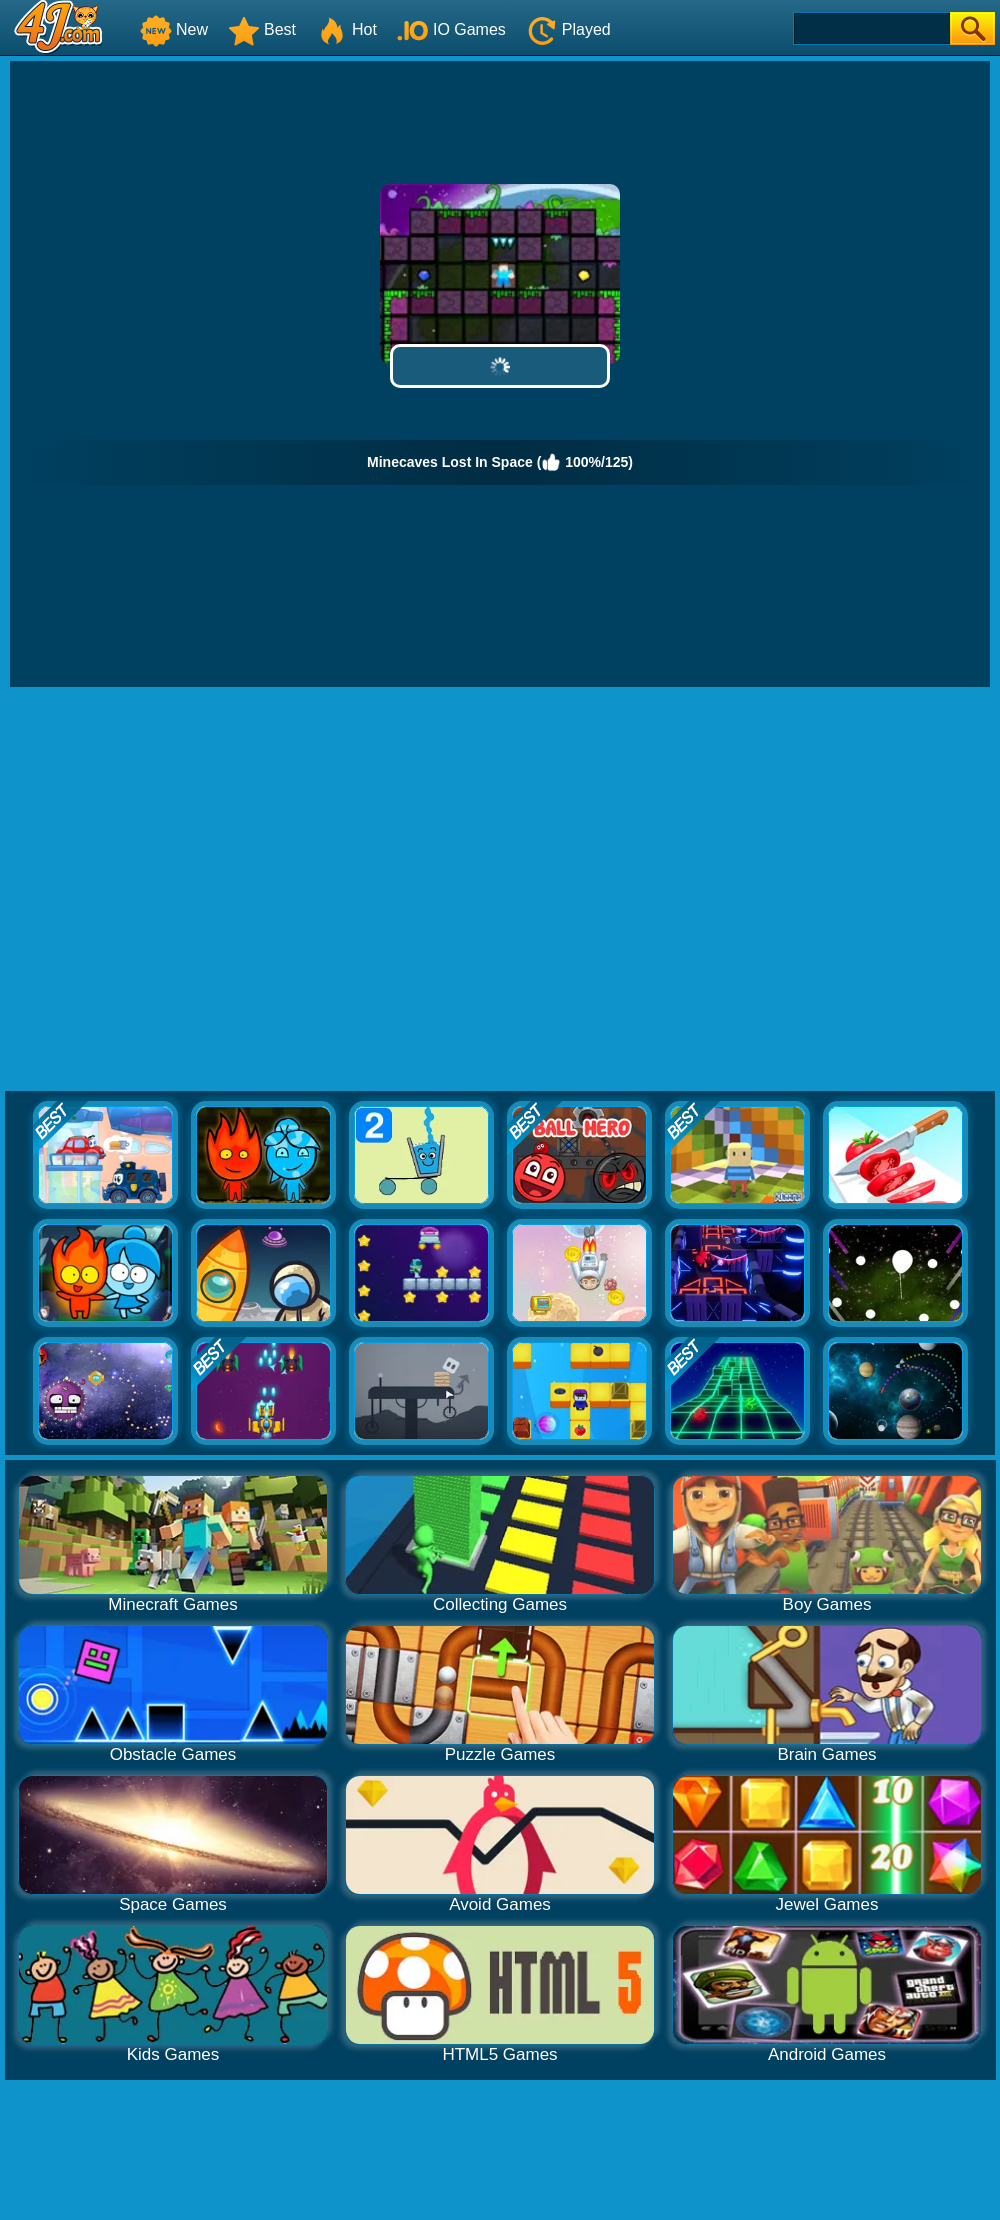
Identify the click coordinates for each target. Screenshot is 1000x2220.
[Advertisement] (193, 890)
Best (262, 29)
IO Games (451, 29)
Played (568, 29)
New (174, 29)
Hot (346, 29)
